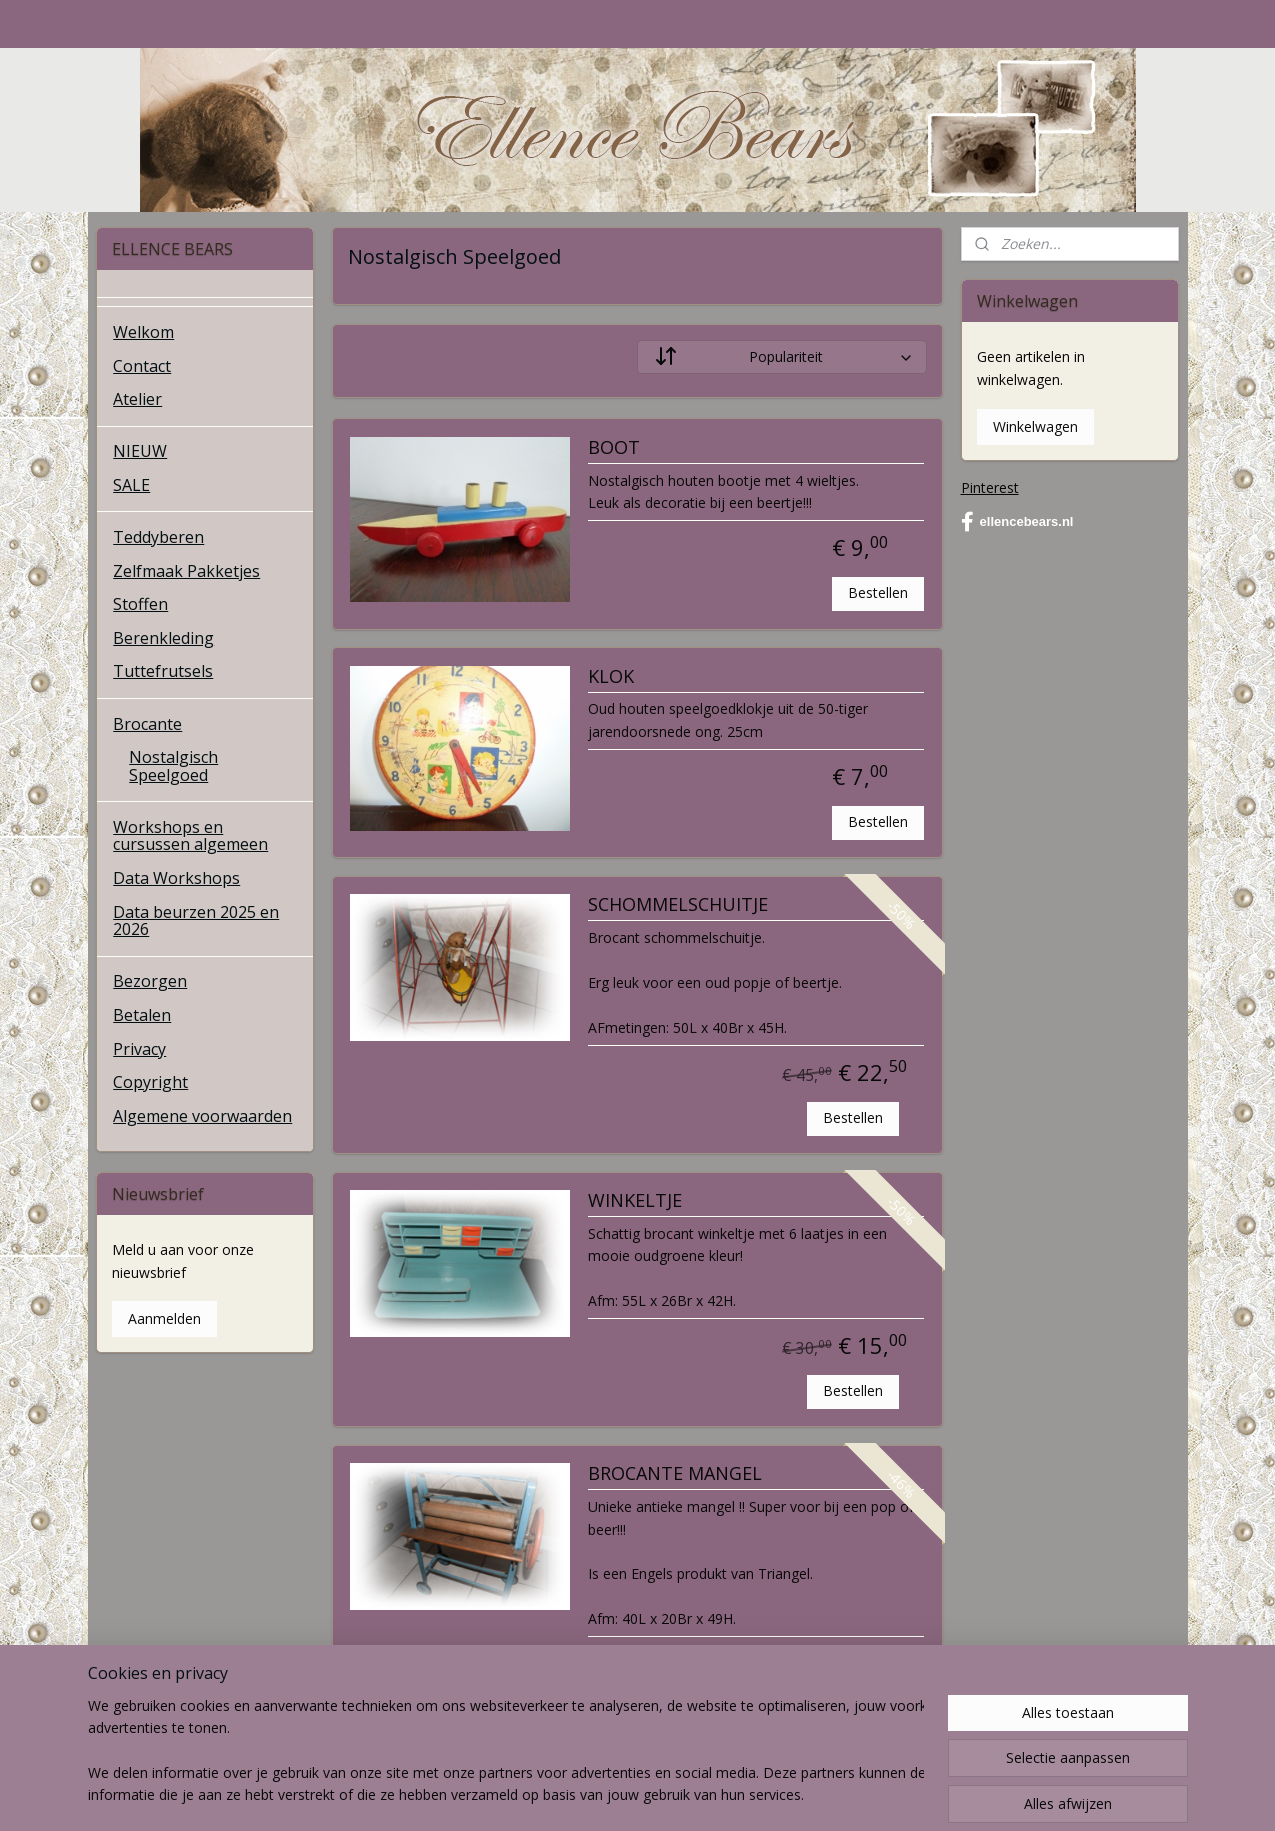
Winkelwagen (1035, 426)
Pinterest (990, 487)
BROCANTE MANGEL (675, 1474)
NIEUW (140, 451)
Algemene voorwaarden (202, 1116)
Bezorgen (150, 981)
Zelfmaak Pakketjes (186, 571)
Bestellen (879, 592)
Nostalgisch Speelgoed (173, 766)
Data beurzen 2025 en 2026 (196, 921)
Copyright (150, 1082)
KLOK (611, 677)
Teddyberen (158, 537)
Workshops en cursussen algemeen (190, 836)
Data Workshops (176, 878)
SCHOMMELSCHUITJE (678, 905)
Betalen (142, 1015)
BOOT (614, 448)
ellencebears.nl (1017, 522)
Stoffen (140, 604)
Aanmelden (164, 1318)
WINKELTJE (635, 1201)
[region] (506, 1752)
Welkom (143, 332)
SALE (131, 485)
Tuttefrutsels (163, 671)
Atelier (137, 399)
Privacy (139, 1049)
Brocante (147, 724)
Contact (142, 366)
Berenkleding (163, 638)
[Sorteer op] (782, 357)
